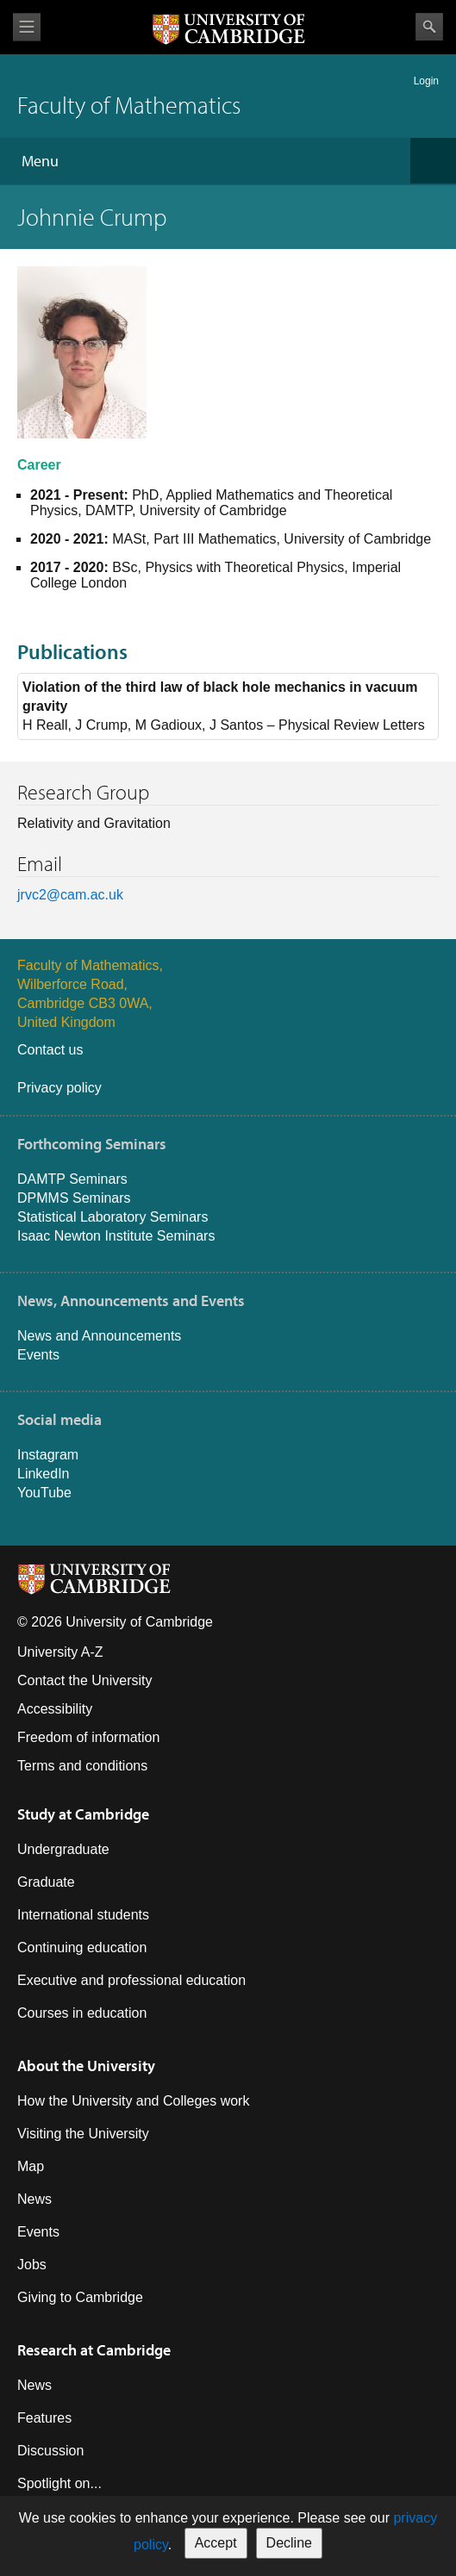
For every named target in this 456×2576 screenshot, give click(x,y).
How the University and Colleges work (133, 2101)
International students (83, 1914)
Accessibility (54, 1709)
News (34, 2199)
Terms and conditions (82, 1765)
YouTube (44, 1492)
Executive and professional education (131, 1980)
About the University (86, 2065)
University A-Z (60, 1652)
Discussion (50, 2450)
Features (44, 2418)
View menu (27, 27)
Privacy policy (59, 1087)
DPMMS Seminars (74, 1198)
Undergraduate (63, 1849)
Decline (289, 2543)
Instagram (47, 1454)
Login (426, 81)
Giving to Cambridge (80, 2297)
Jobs (32, 2264)
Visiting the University (83, 2133)
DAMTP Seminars (72, 1179)
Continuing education (82, 1947)
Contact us (50, 1049)
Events (38, 1354)
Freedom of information (88, 1737)
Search (429, 26)
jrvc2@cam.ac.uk (70, 894)
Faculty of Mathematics (128, 105)
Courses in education (82, 2013)
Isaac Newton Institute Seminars (116, 1236)
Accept (216, 2543)
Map (30, 2166)
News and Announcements (99, 1335)
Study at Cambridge (83, 1814)
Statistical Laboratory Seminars (112, 1217)
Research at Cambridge (94, 2350)
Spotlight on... (59, 2483)
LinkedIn (43, 1473)
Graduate (46, 1882)
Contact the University (85, 1680)
